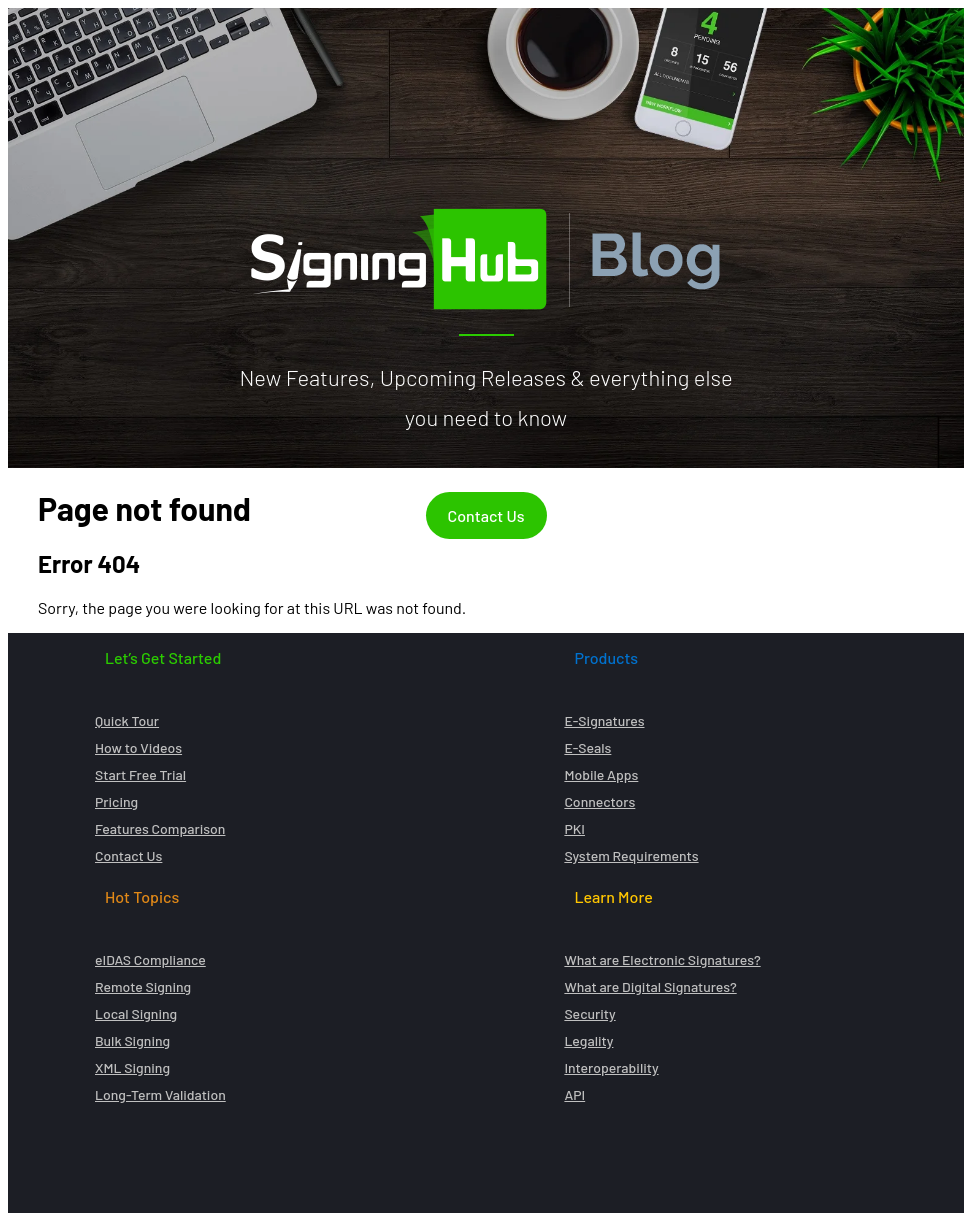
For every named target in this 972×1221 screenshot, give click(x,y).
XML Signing (132, 1067)
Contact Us (486, 515)
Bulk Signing (132, 1040)
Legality (588, 1040)
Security (589, 1013)
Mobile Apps (601, 774)
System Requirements (631, 855)
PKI (574, 828)
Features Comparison (160, 828)
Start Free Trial (140, 774)
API (574, 1094)
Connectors (599, 801)
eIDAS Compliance (150, 959)
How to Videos (138, 747)
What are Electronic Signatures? (662, 959)
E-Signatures (604, 720)
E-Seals (587, 747)
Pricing (116, 801)
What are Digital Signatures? (650, 986)
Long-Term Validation (160, 1094)
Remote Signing (143, 986)
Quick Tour (127, 720)
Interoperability (611, 1067)
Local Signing (136, 1013)
